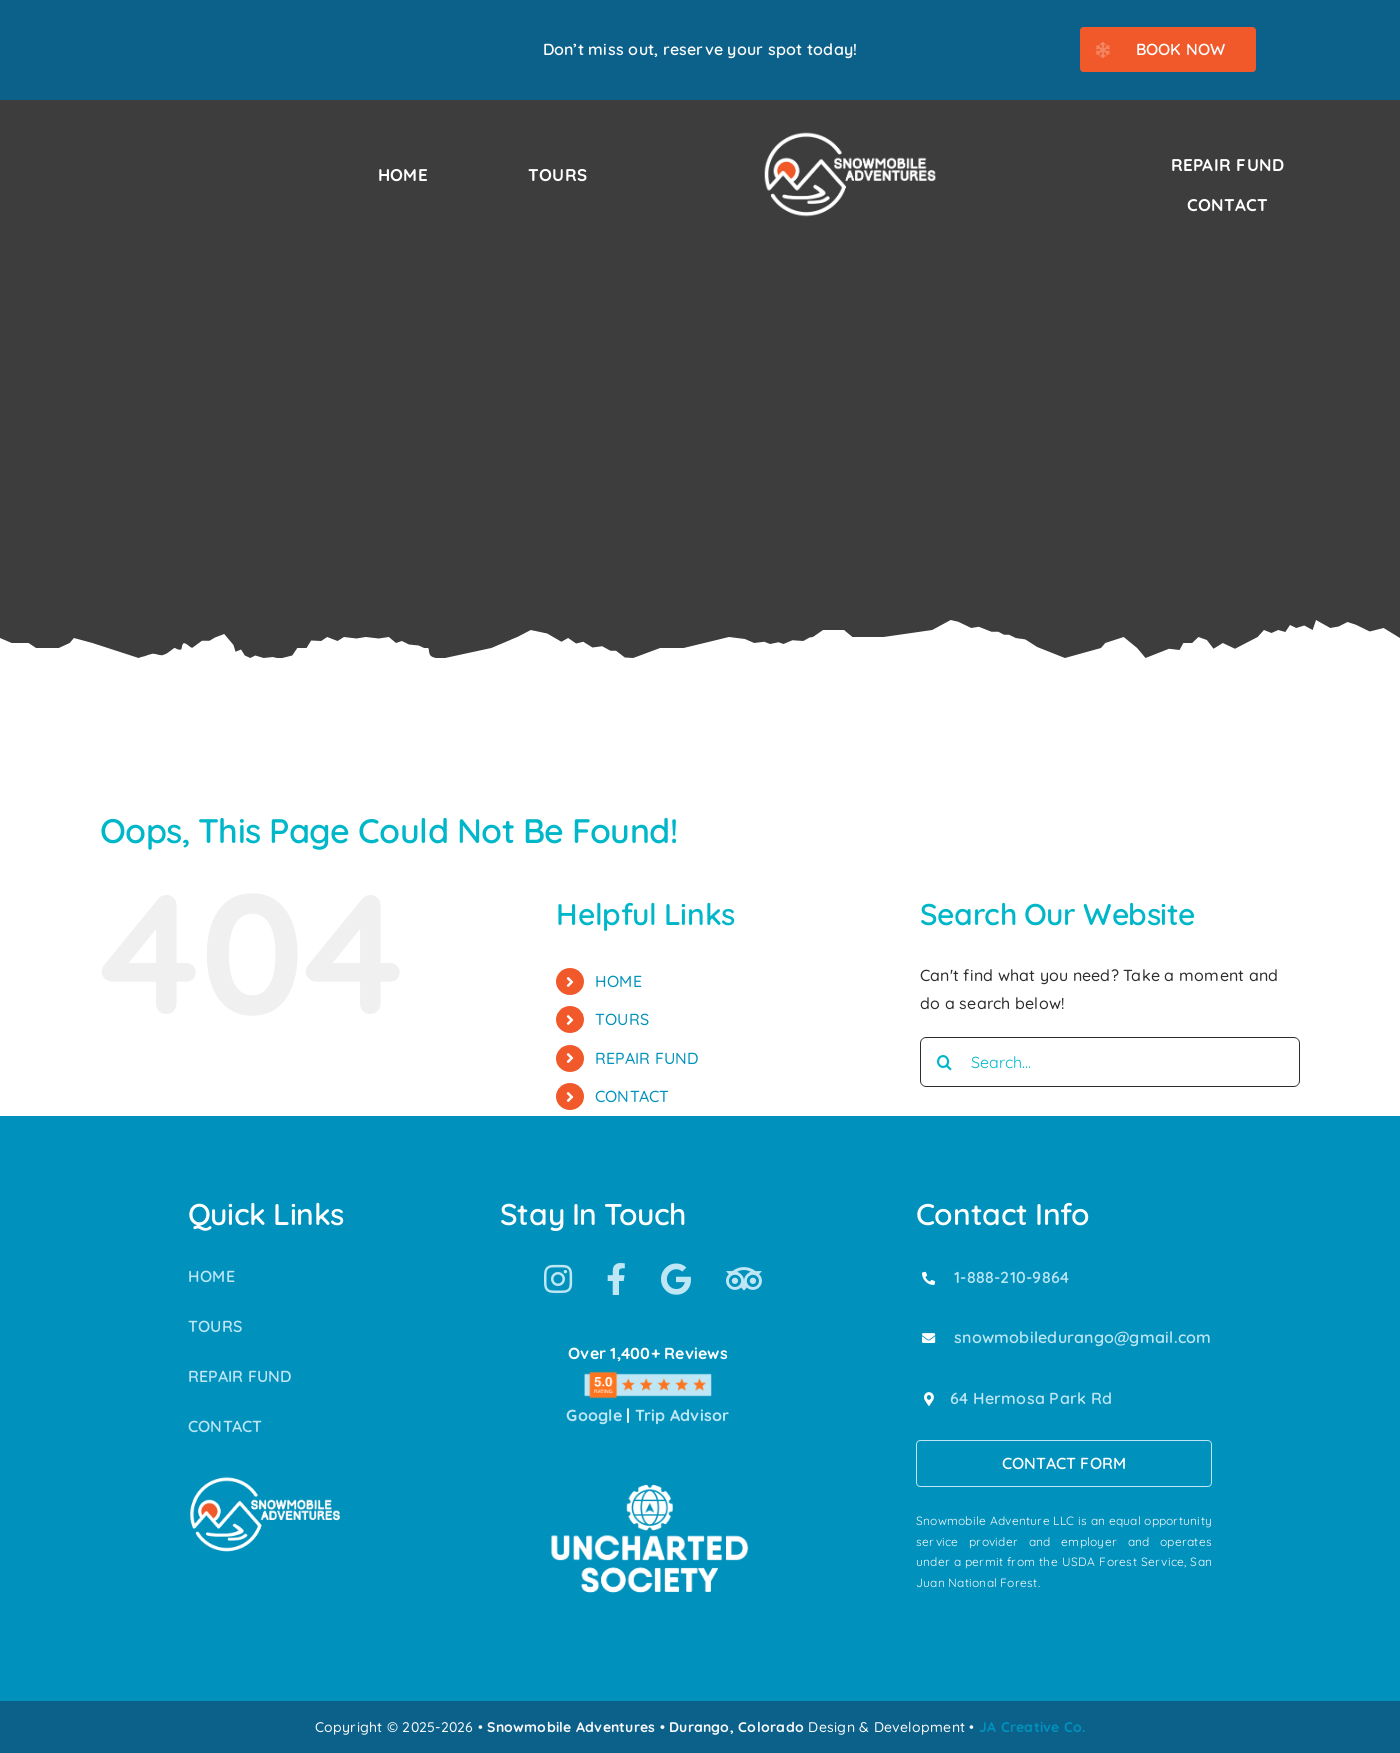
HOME (618, 981)
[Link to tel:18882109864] (929, 1278)
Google (593, 1415)
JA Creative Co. (1032, 1727)
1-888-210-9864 (1011, 1277)
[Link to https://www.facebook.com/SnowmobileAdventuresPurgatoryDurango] (616, 1279)
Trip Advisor (682, 1415)
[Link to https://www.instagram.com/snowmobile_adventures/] (558, 1279)
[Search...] (1110, 1062)
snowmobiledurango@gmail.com (1082, 1337)
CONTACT (632, 1096)
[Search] (945, 1062)
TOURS (622, 1019)
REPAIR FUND (647, 1058)
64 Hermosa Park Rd (1031, 1398)
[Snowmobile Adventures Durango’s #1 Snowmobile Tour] (850, 138)
